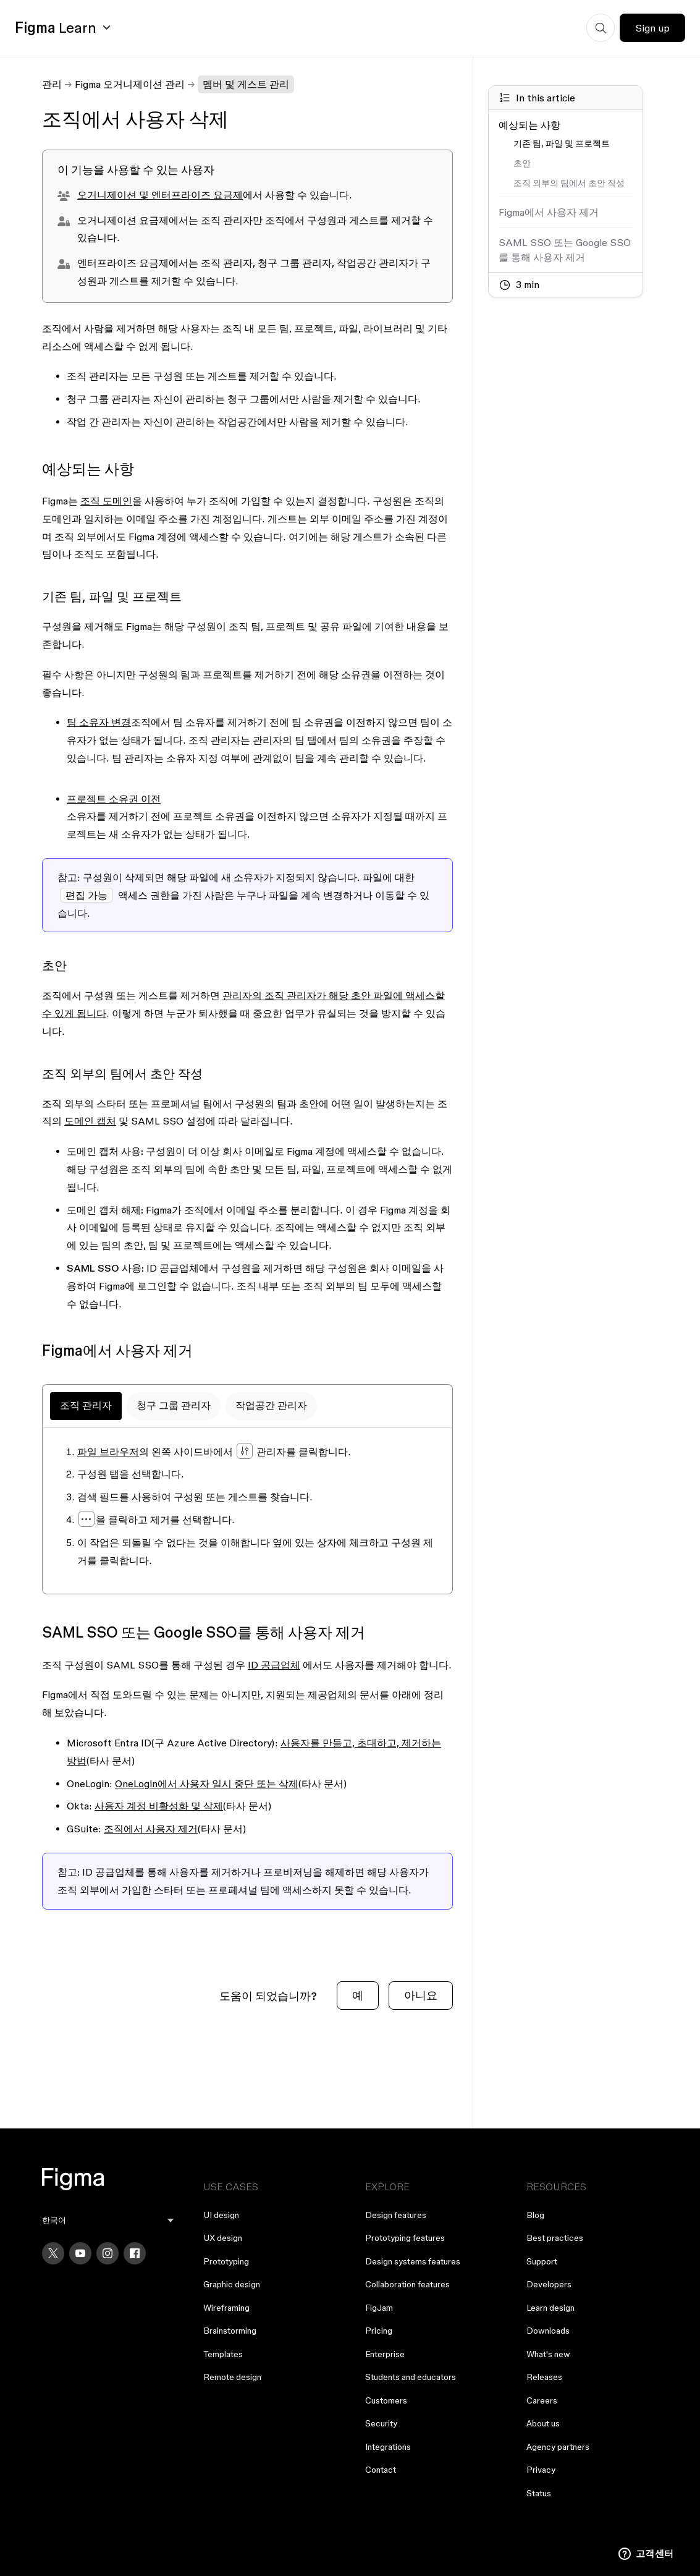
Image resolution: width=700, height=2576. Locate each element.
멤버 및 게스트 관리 (246, 84)
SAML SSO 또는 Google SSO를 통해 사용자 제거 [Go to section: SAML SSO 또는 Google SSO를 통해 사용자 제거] (565, 250)
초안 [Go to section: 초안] (522, 163)
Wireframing (226, 2308)
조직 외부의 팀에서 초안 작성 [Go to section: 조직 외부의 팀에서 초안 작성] (569, 183)
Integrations (388, 2447)
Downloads (548, 2331)
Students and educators (410, 2377)
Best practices (554, 2238)
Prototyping (226, 2261)
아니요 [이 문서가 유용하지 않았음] (420, 1995)
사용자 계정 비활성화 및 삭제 (159, 1805)
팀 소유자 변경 (99, 722)
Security (381, 2423)
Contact (380, 2470)
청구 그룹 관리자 (174, 1405)
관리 (52, 84)
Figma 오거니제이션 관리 (130, 84)
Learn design (550, 2308)
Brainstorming (229, 2331)
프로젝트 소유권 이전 (114, 798)
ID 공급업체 (274, 1664)
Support (541, 2261)
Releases (544, 2377)
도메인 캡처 (90, 1120)
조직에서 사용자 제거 (151, 1828)
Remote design (232, 2377)
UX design (222, 2238)
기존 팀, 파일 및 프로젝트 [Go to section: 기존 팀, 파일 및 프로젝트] (561, 143)
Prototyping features (405, 2238)
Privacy (540, 2470)
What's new (548, 2354)
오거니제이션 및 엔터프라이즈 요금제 (160, 194)
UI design (221, 2215)
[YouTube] (80, 2253)
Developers (548, 2284)
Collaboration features (407, 2284)
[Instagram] (107, 2253)
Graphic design (231, 2284)
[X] (53, 2253)
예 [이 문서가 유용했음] (357, 1995)
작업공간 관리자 (271, 1405)
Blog (535, 2215)
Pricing (378, 2331)
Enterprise (385, 2354)
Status (538, 2493)
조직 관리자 (86, 1405)
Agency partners (557, 2447)
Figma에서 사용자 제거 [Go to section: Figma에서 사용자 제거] (549, 212)
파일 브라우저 (108, 1451)
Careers (541, 2400)
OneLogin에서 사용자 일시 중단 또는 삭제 (206, 1783)
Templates (223, 2354)
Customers (386, 2400)
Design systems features (412, 2261)
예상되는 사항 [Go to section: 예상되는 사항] (529, 124)
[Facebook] (135, 2253)
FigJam (379, 2308)
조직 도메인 (106, 500)
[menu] (108, 2220)
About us (543, 2423)
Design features (395, 2215)
